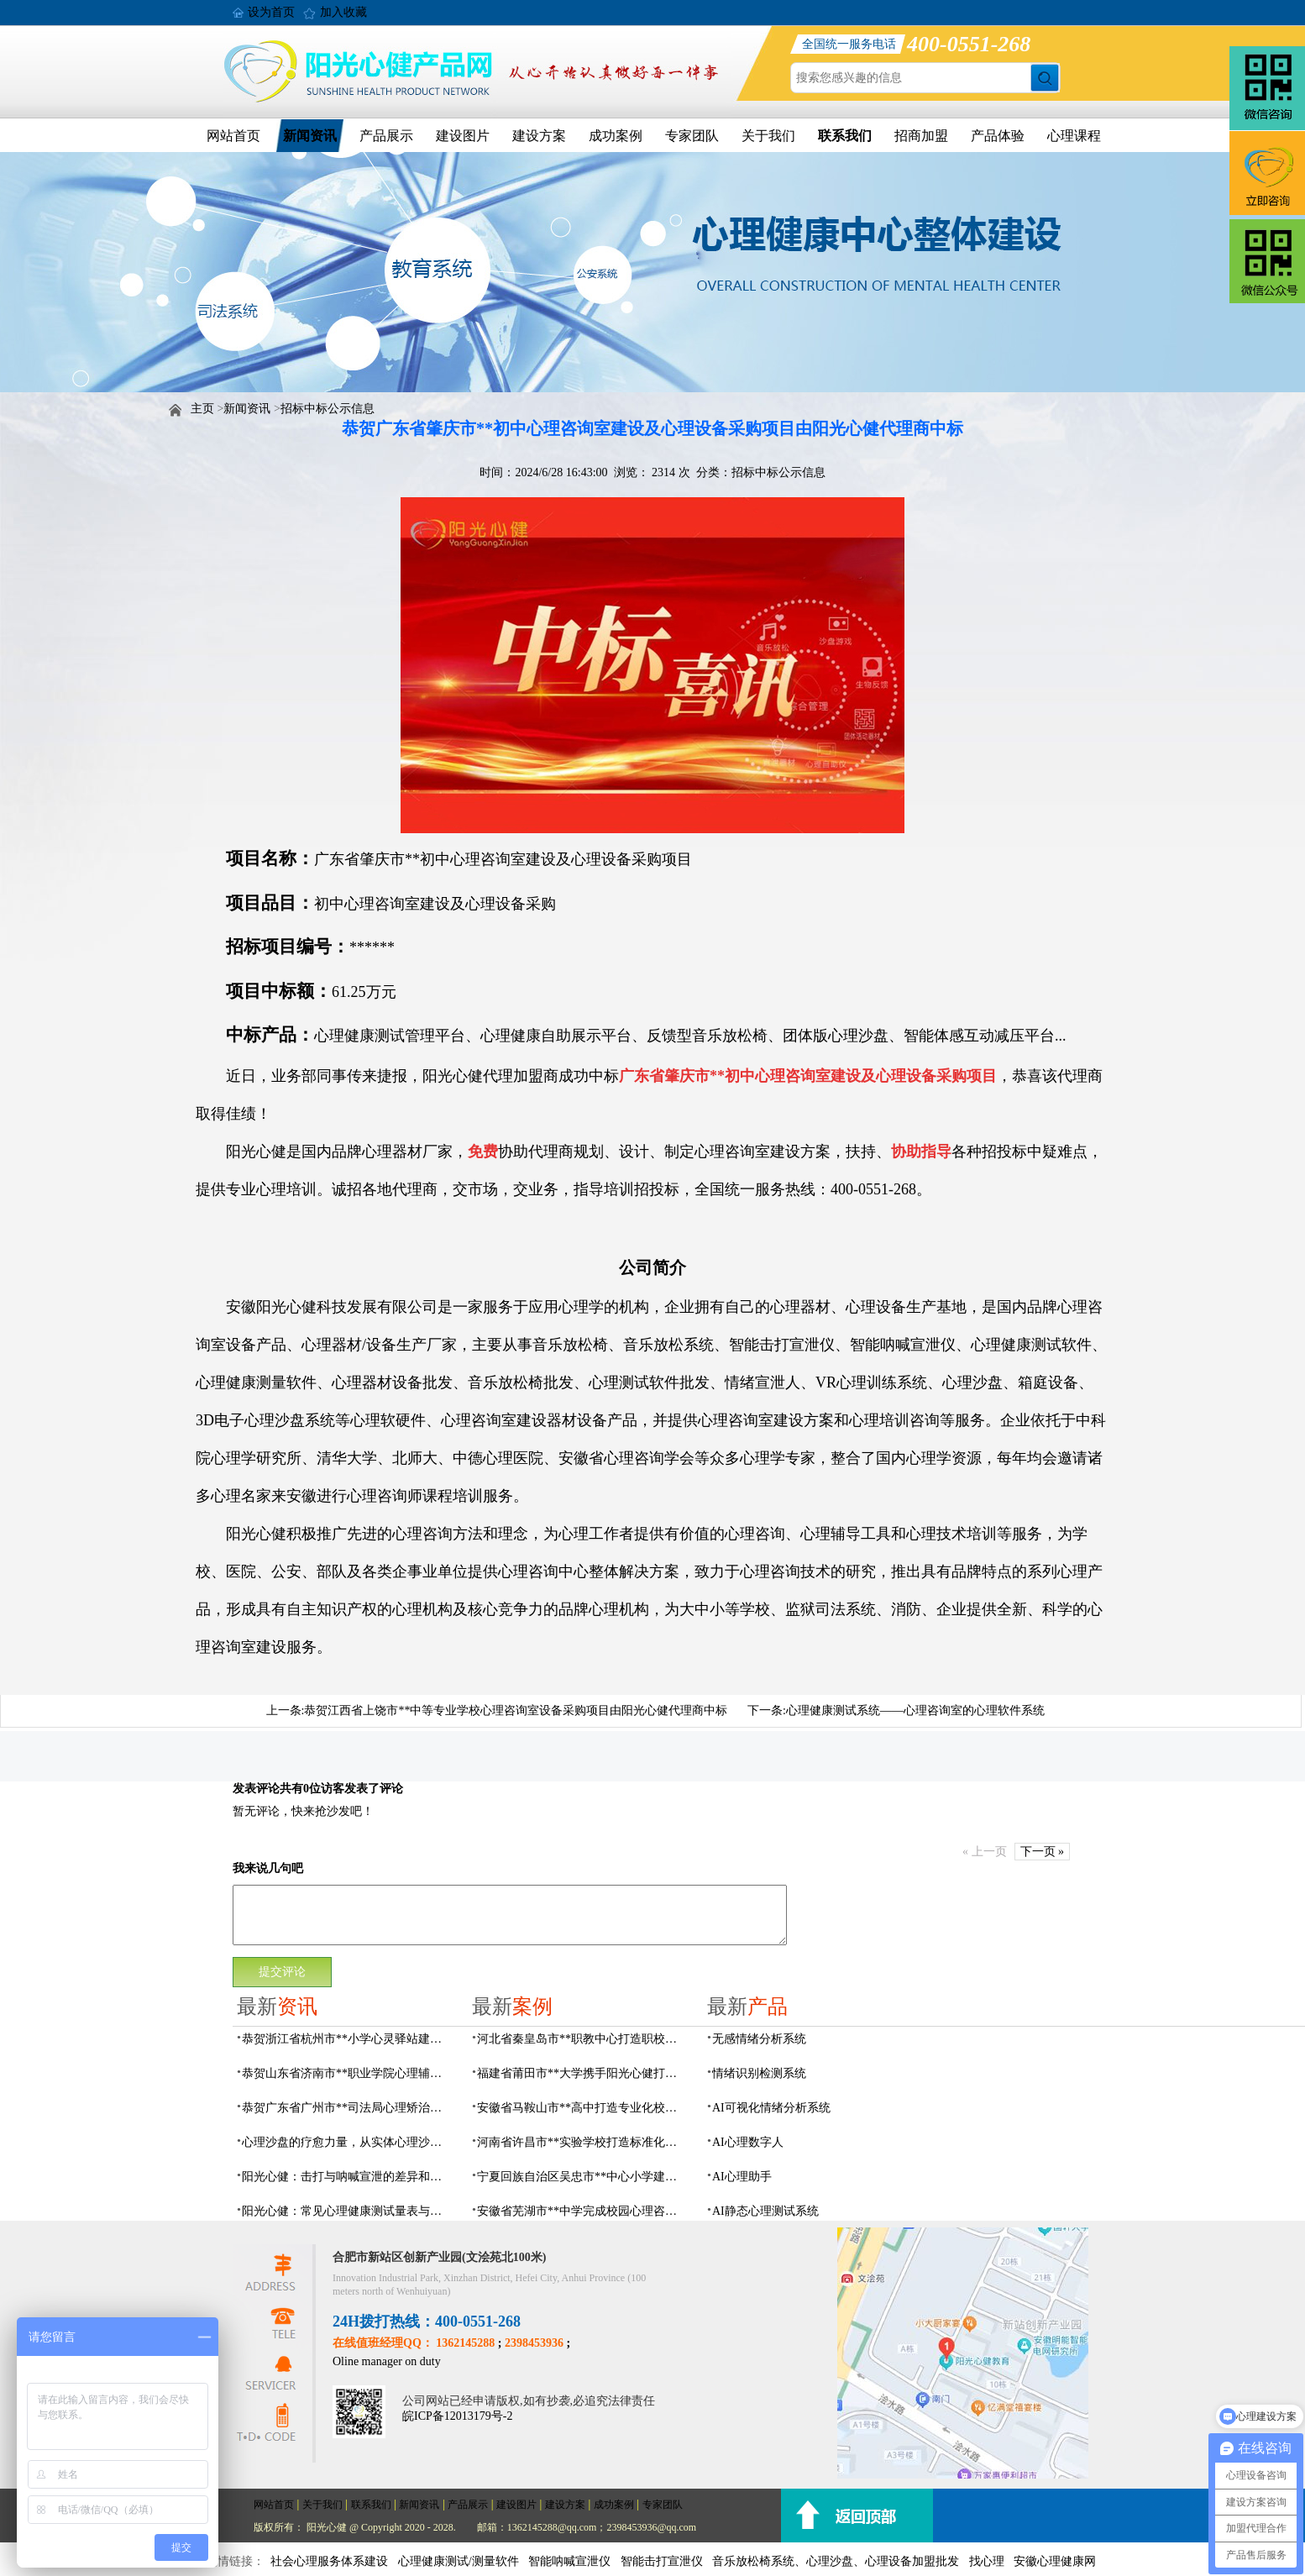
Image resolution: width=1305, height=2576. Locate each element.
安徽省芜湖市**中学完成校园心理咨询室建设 (582, 2211)
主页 (202, 408)
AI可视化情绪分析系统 (771, 2107)
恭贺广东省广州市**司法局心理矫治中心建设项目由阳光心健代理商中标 (347, 2107)
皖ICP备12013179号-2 (457, 2416)
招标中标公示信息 (327, 408)
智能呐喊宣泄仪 (569, 2561)
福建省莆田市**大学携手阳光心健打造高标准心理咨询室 (582, 2073)
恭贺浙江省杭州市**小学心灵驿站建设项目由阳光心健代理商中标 (347, 2039)
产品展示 (386, 136)
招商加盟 (921, 136)
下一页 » (1042, 1851)
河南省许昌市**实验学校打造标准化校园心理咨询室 (582, 2142)
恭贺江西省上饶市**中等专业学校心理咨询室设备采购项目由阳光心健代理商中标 (515, 1710)
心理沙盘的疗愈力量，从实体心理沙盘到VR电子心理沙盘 (347, 2142)
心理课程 (1074, 136)
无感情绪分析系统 (759, 2039)
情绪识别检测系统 (759, 2073)
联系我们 (845, 136)
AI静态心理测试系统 (765, 2211)
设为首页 (271, 12)
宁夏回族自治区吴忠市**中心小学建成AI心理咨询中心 (582, 2176)
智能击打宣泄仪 (662, 2561)
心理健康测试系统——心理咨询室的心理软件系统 (915, 1710)
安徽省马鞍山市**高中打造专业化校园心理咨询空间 (582, 2107)
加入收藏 (343, 12)
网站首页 (233, 136)
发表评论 (256, 1788)
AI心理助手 (742, 2176)
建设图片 (463, 136)
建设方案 (539, 136)
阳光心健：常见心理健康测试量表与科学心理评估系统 (347, 2211)
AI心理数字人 (748, 2142)
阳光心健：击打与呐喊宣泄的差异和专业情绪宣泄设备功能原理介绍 (347, 2176)
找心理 (986, 2561)
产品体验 (998, 136)
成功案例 (615, 136)
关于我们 (768, 136)
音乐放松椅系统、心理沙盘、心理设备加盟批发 (835, 2561)
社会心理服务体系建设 (329, 2561)
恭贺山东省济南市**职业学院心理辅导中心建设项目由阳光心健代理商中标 (347, 2073)
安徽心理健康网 (1055, 2561)
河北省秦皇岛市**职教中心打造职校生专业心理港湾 (582, 2039)
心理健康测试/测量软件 (458, 2561)
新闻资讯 (310, 136)
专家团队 (692, 136)
